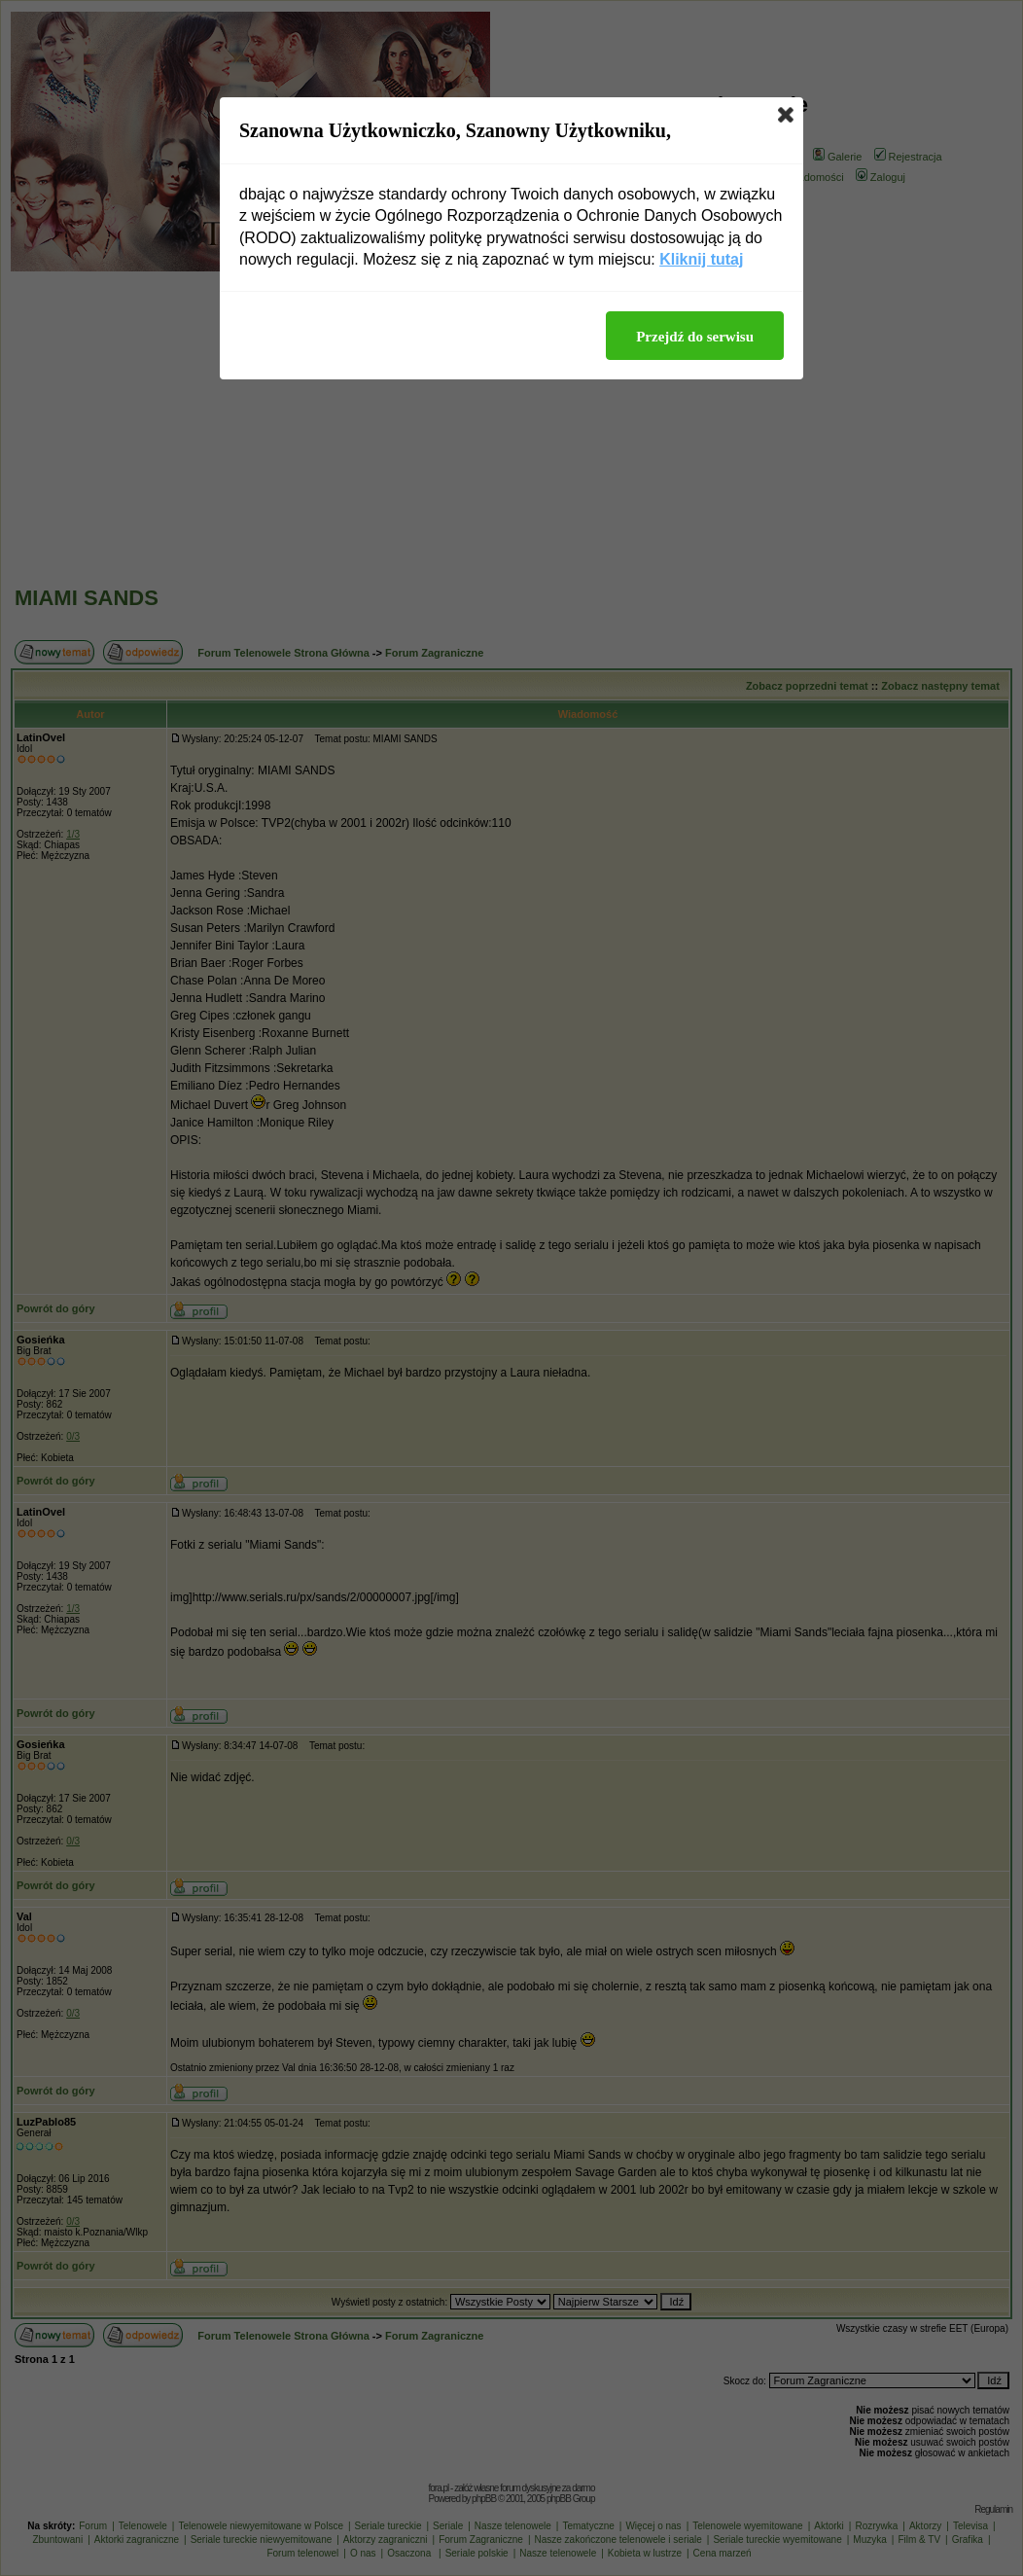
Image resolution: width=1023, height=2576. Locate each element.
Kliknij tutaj (701, 259)
